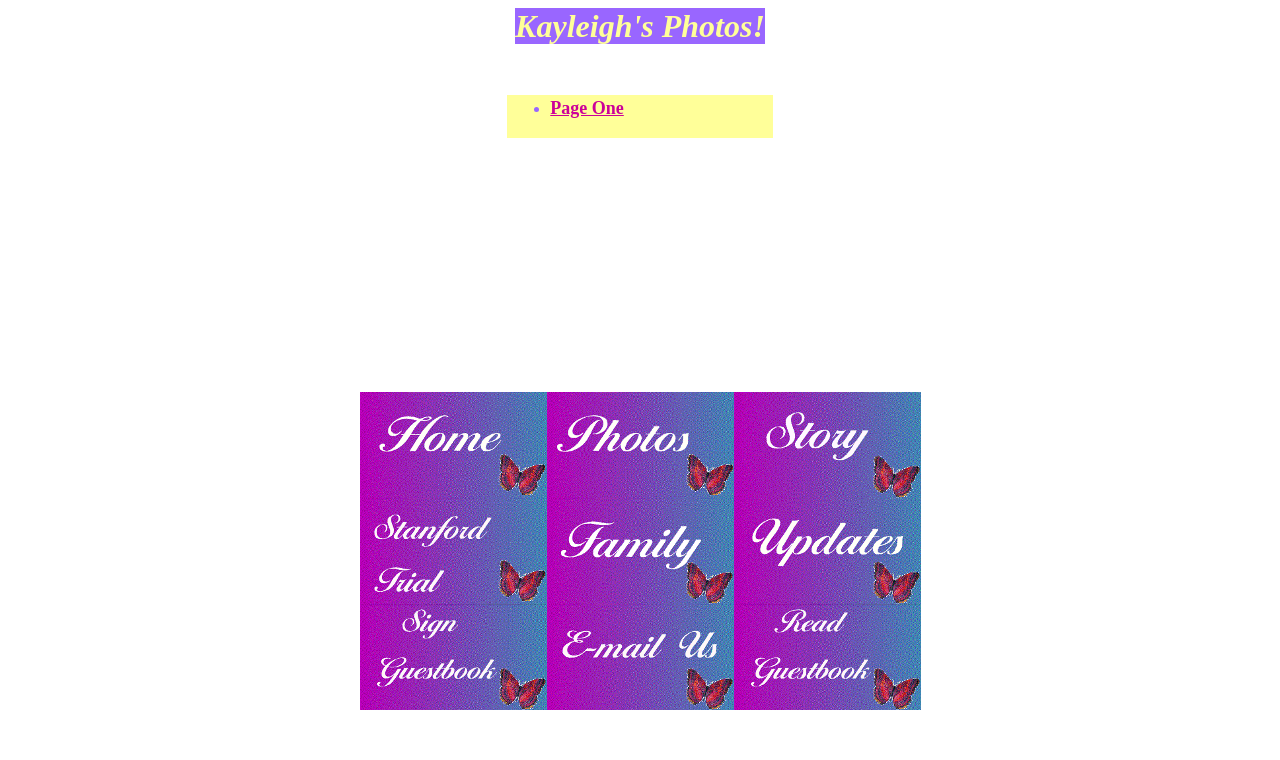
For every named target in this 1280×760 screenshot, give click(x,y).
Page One (587, 108)
